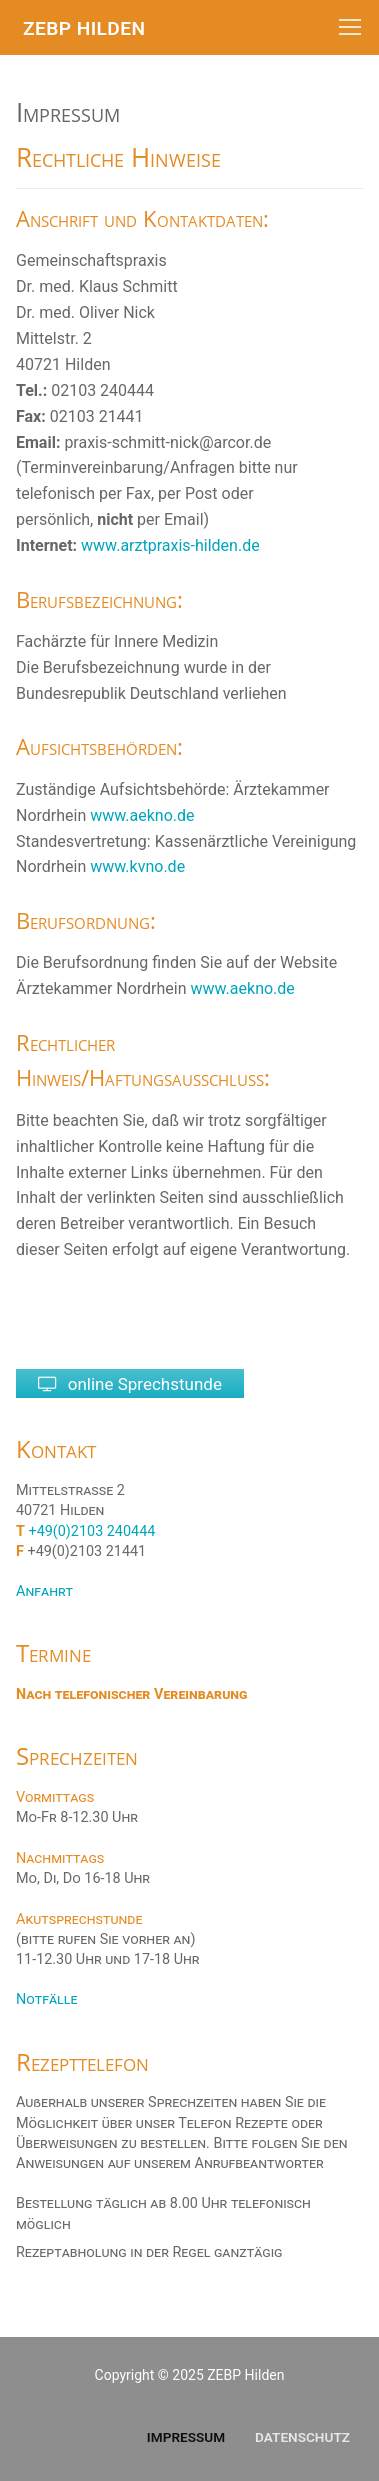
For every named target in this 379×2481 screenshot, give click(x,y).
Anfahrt (44, 1591)
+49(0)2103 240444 (92, 1531)
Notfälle (46, 1999)
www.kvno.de (137, 866)
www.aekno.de (142, 815)
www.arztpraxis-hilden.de (170, 545)
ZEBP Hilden (84, 28)
